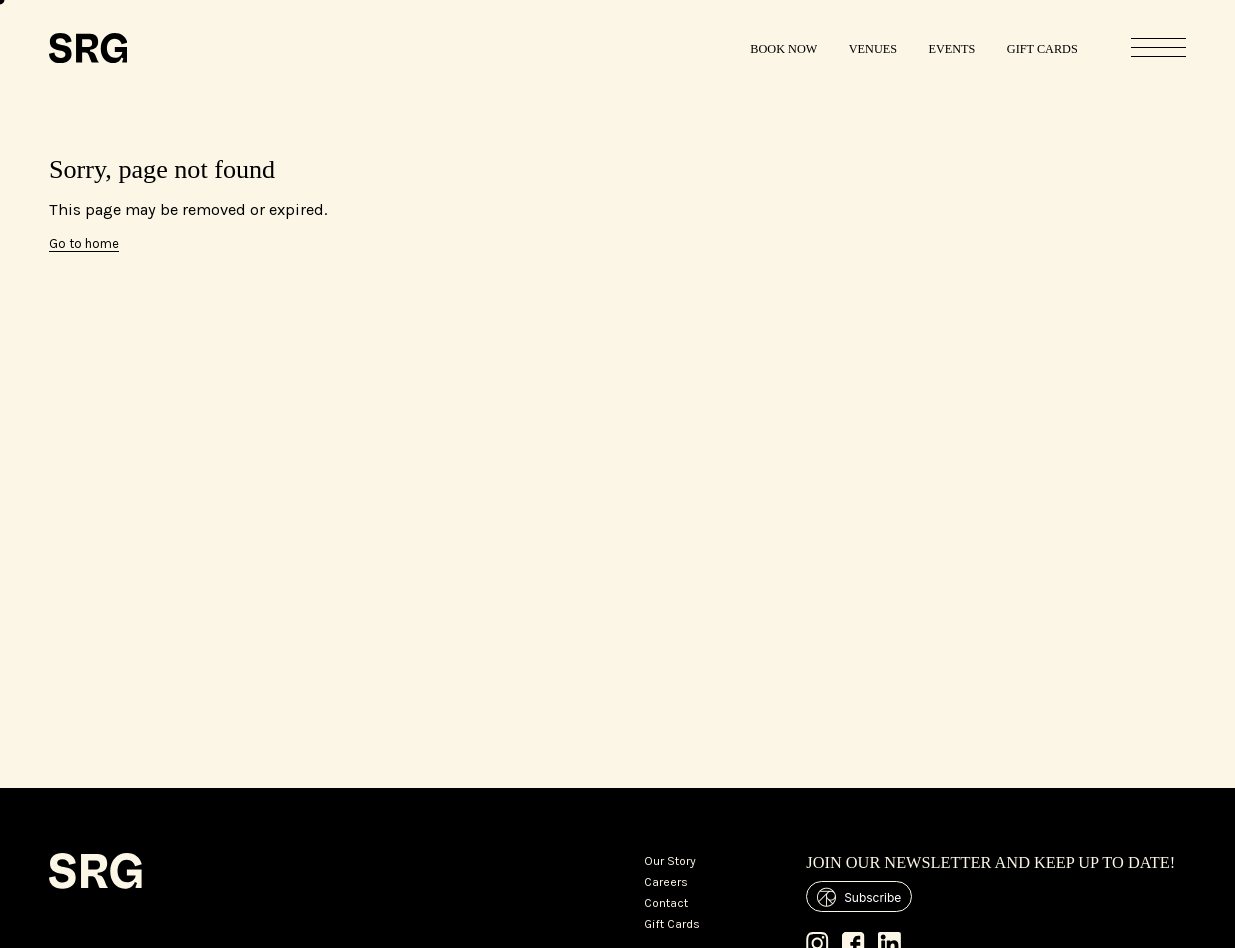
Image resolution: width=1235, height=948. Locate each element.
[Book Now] (784, 48)
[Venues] (873, 48)
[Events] (952, 48)
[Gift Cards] (1042, 48)
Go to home (84, 243)
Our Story (670, 861)
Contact (666, 903)
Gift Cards (672, 924)
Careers (666, 882)
